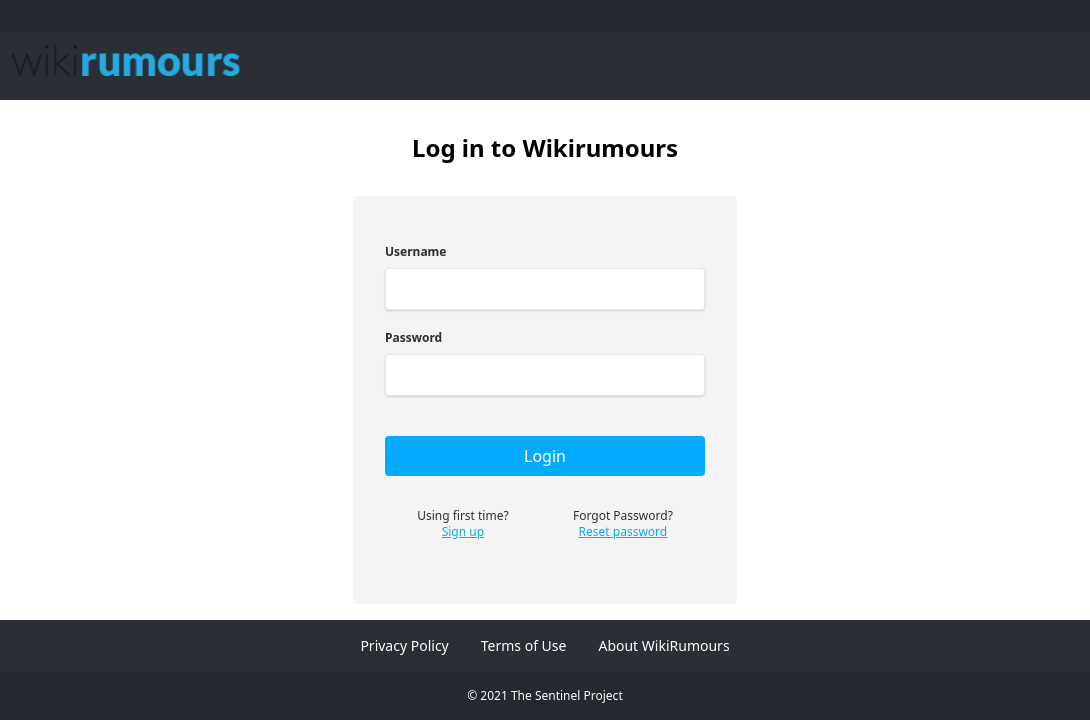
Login (545, 456)
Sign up (463, 532)
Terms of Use (524, 645)
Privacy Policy (404, 645)
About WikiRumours (663, 645)
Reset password (623, 532)
